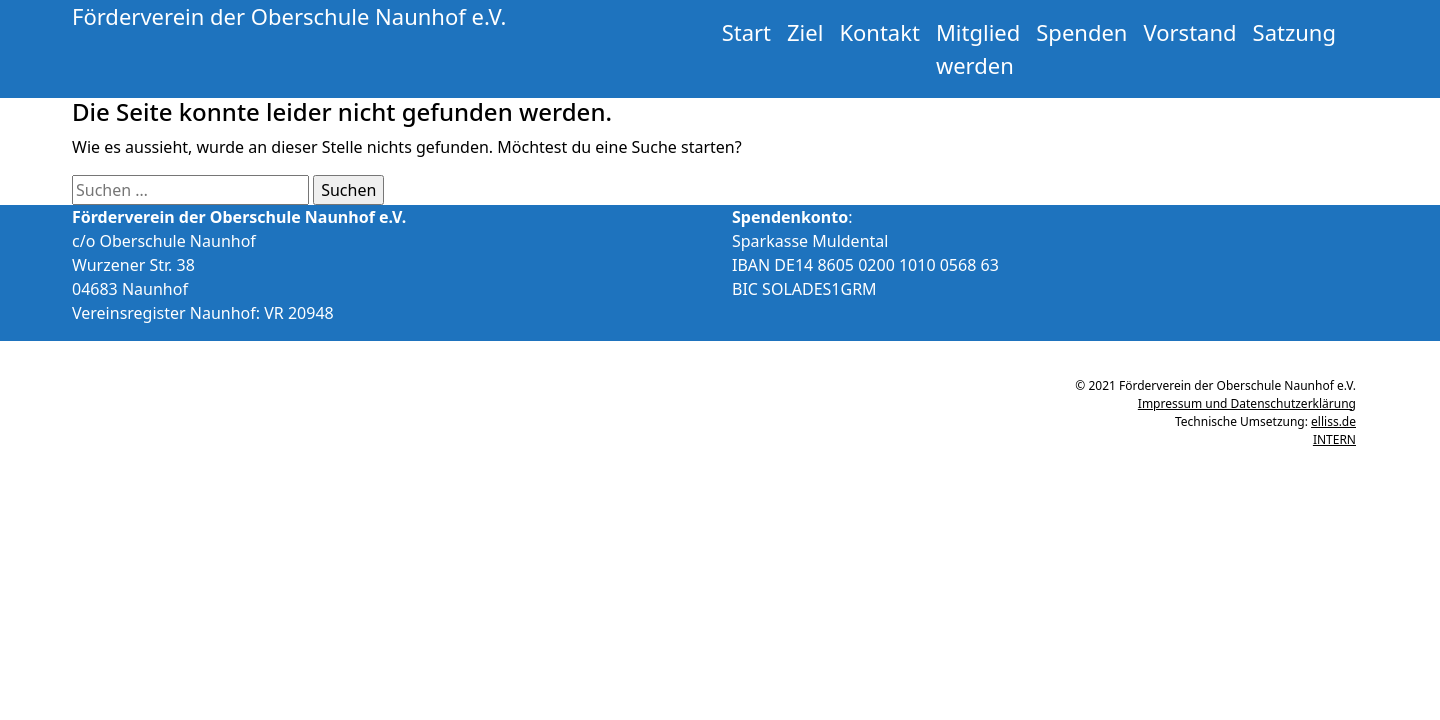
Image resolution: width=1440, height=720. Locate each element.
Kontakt (879, 32)
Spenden (1081, 32)
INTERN (1334, 439)
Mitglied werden (978, 48)
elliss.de (1333, 421)
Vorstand (1189, 32)
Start (746, 32)
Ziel (805, 32)
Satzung (1294, 32)
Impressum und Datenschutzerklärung (1247, 403)
